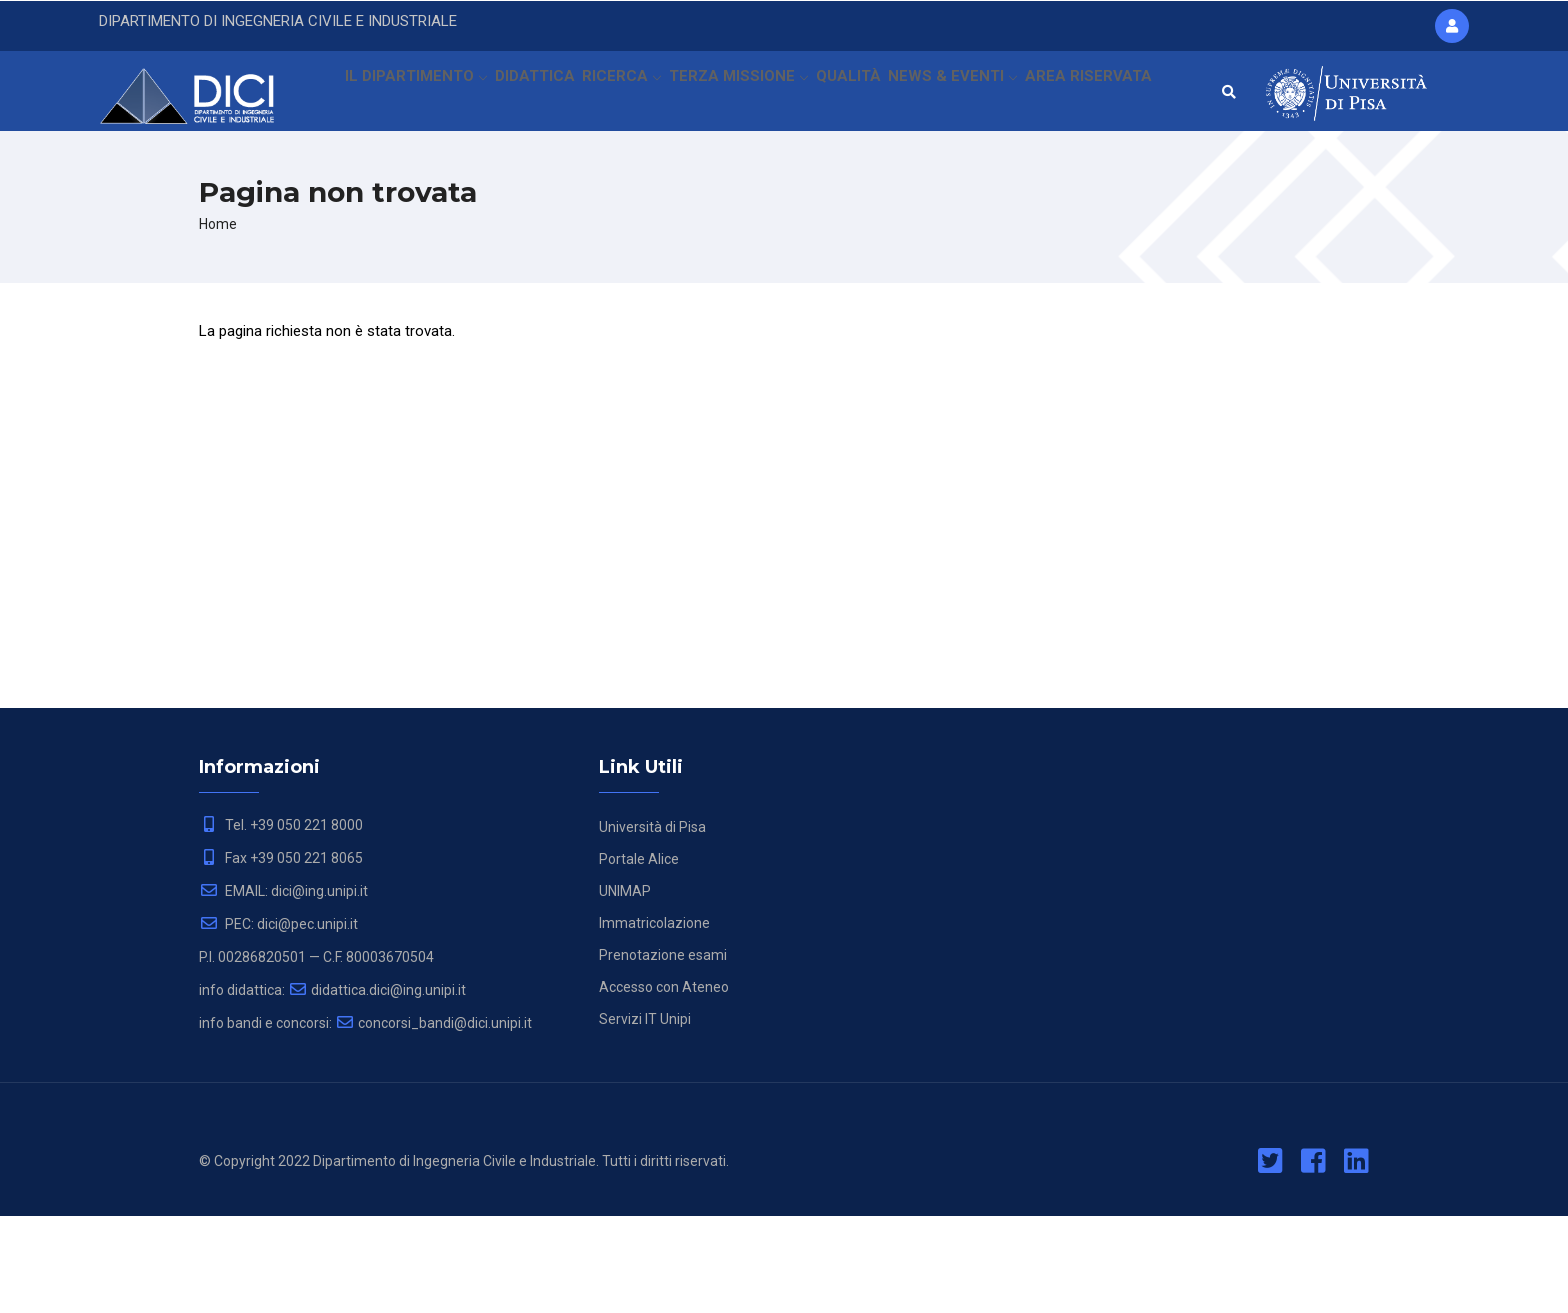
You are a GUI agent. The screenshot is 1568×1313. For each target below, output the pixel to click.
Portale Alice (639, 956)
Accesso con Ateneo (664, 1084)
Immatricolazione (654, 1020)
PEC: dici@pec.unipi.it (278, 1021)
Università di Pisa (652, 924)
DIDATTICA (532, 95)
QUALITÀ (858, 95)
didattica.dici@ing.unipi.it (377, 1087)
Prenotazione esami (663, 1052)
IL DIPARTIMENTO (408, 95)
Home (218, 321)
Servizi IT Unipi (645, 1116)
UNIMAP (625, 988)
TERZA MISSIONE (745, 95)
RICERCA (625, 95)
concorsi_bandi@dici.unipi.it (433, 1120)
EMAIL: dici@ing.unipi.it (283, 988)
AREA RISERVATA (397, 184)
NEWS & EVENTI (966, 95)
